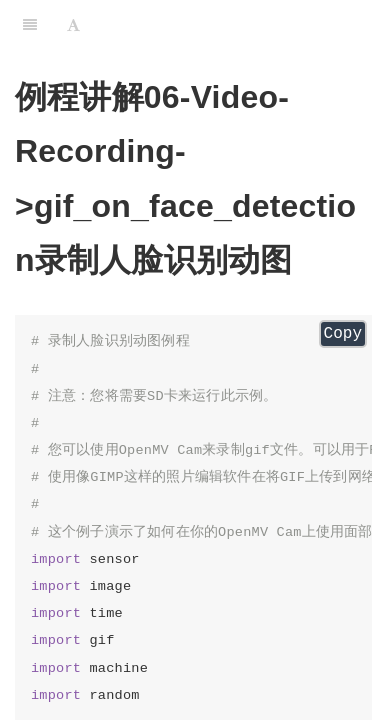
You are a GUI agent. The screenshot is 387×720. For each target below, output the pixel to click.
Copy (343, 334)
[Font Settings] (73, 25)
